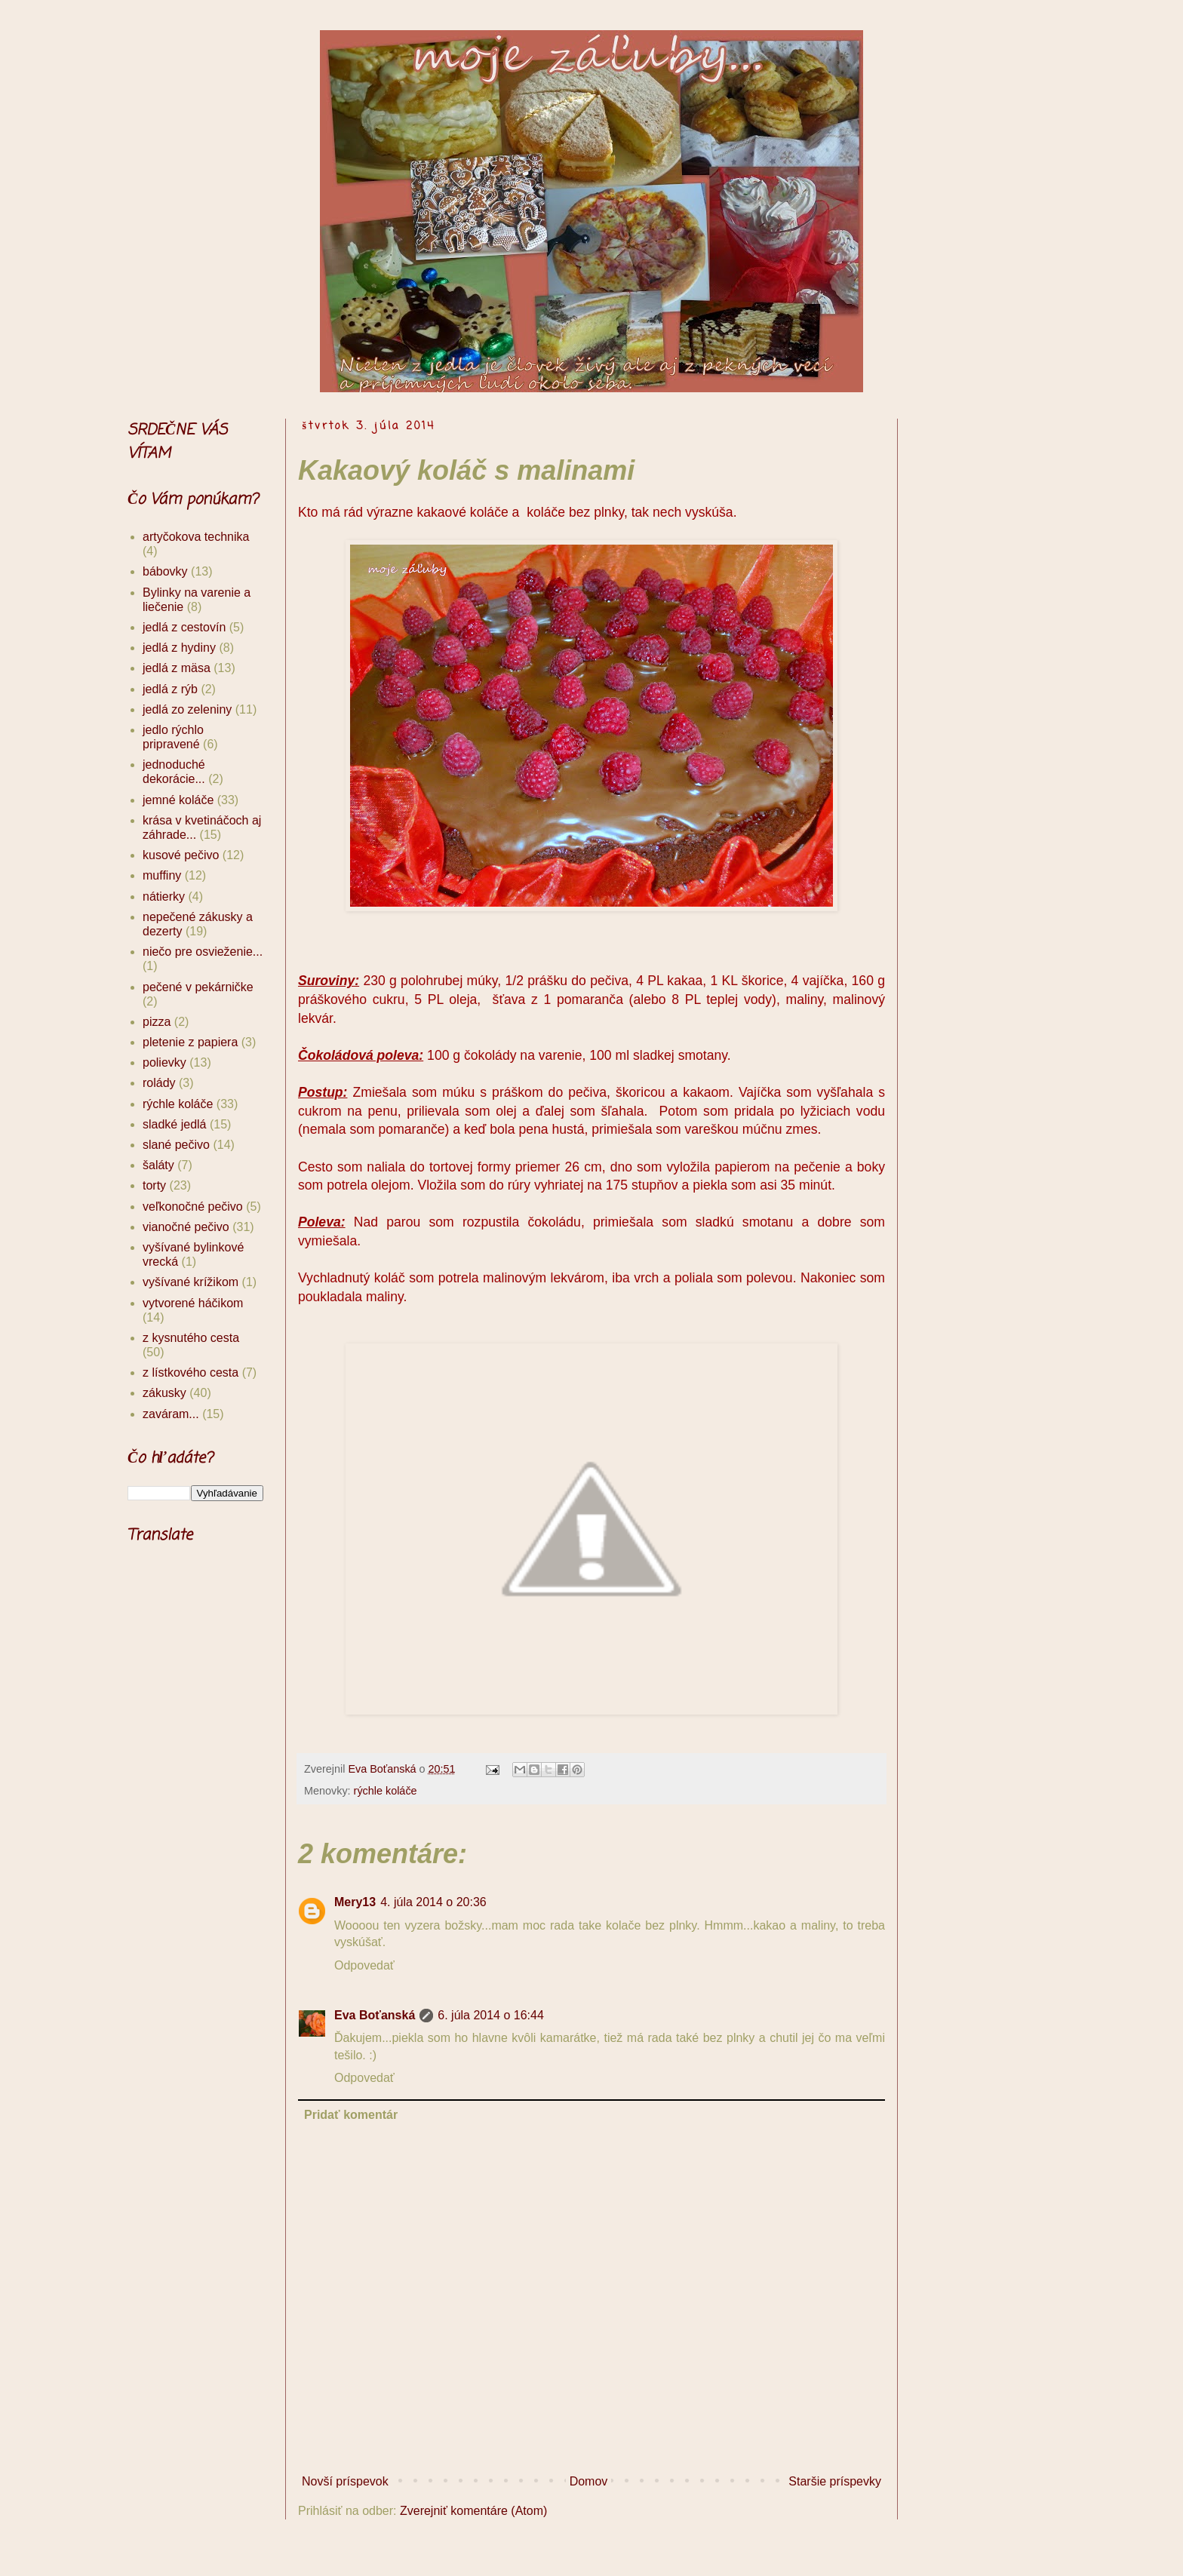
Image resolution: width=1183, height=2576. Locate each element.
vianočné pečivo (186, 1226)
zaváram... (171, 1414)
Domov (589, 2481)
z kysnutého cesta (191, 1337)
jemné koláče (178, 800)
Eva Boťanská (374, 2015)
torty (154, 1185)
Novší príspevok (345, 2481)
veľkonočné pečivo (193, 1206)
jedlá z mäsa (176, 668)
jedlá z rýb (170, 689)
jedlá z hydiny (179, 647)
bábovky (165, 571)
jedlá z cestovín (184, 627)
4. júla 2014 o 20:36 (433, 1902)
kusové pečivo (181, 855)
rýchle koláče (385, 1791)
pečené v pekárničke (198, 987)
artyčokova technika (196, 536)
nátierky (164, 896)
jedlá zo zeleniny (187, 709)
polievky (164, 1062)
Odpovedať (364, 1965)
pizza (157, 1021)
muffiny (162, 875)
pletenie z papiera (190, 1042)
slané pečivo (176, 1144)
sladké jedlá (175, 1124)
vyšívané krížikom (190, 1282)
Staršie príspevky (834, 2481)
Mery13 (355, 1902)
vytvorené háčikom (193, 1303)
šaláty (158, 1165)
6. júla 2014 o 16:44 (491, 2015)
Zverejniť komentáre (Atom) (473, 2510)
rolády (159, 1082)
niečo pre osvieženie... (203, 951)
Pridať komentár (351, 2114)
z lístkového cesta (190, 1372)
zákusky (164, 1392)
